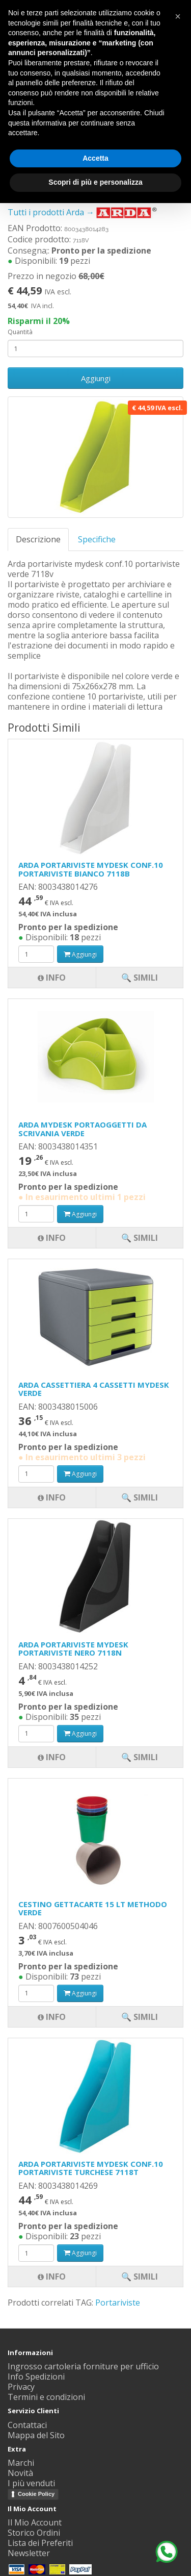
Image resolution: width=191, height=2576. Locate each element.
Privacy (21, 2386)
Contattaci (27, 2425)
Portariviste (117, 2302)
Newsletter (29, 2553)
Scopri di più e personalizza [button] (95, 182)
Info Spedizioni (36, 2376)
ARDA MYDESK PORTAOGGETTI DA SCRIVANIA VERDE (82, 1128)
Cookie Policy (36, 2494)
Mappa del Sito (36, 2435)
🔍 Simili (139, 2276)
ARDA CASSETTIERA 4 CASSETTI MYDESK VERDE (93, 1389)
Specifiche (97, 539)
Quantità (20, 332)
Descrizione (38, 539)
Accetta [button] (95, 158)
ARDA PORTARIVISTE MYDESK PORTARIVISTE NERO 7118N (73, 1648)
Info (52, 2276)
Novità (20, 2473)
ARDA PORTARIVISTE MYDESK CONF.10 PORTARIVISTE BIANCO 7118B (90, 869)
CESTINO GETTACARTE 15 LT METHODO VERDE (92, 1908)
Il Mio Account (35, 2522)
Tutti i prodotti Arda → (82, 212)
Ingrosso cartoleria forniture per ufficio (83, 2366)
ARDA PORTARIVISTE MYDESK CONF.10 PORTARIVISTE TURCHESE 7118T (90, 2168)
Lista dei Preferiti (40, 2542)
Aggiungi (96, 378)
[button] (178, 16)
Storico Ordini (34, 2532)
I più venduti (31, 2483)
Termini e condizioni (46, 2397)
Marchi (21, 2462)
